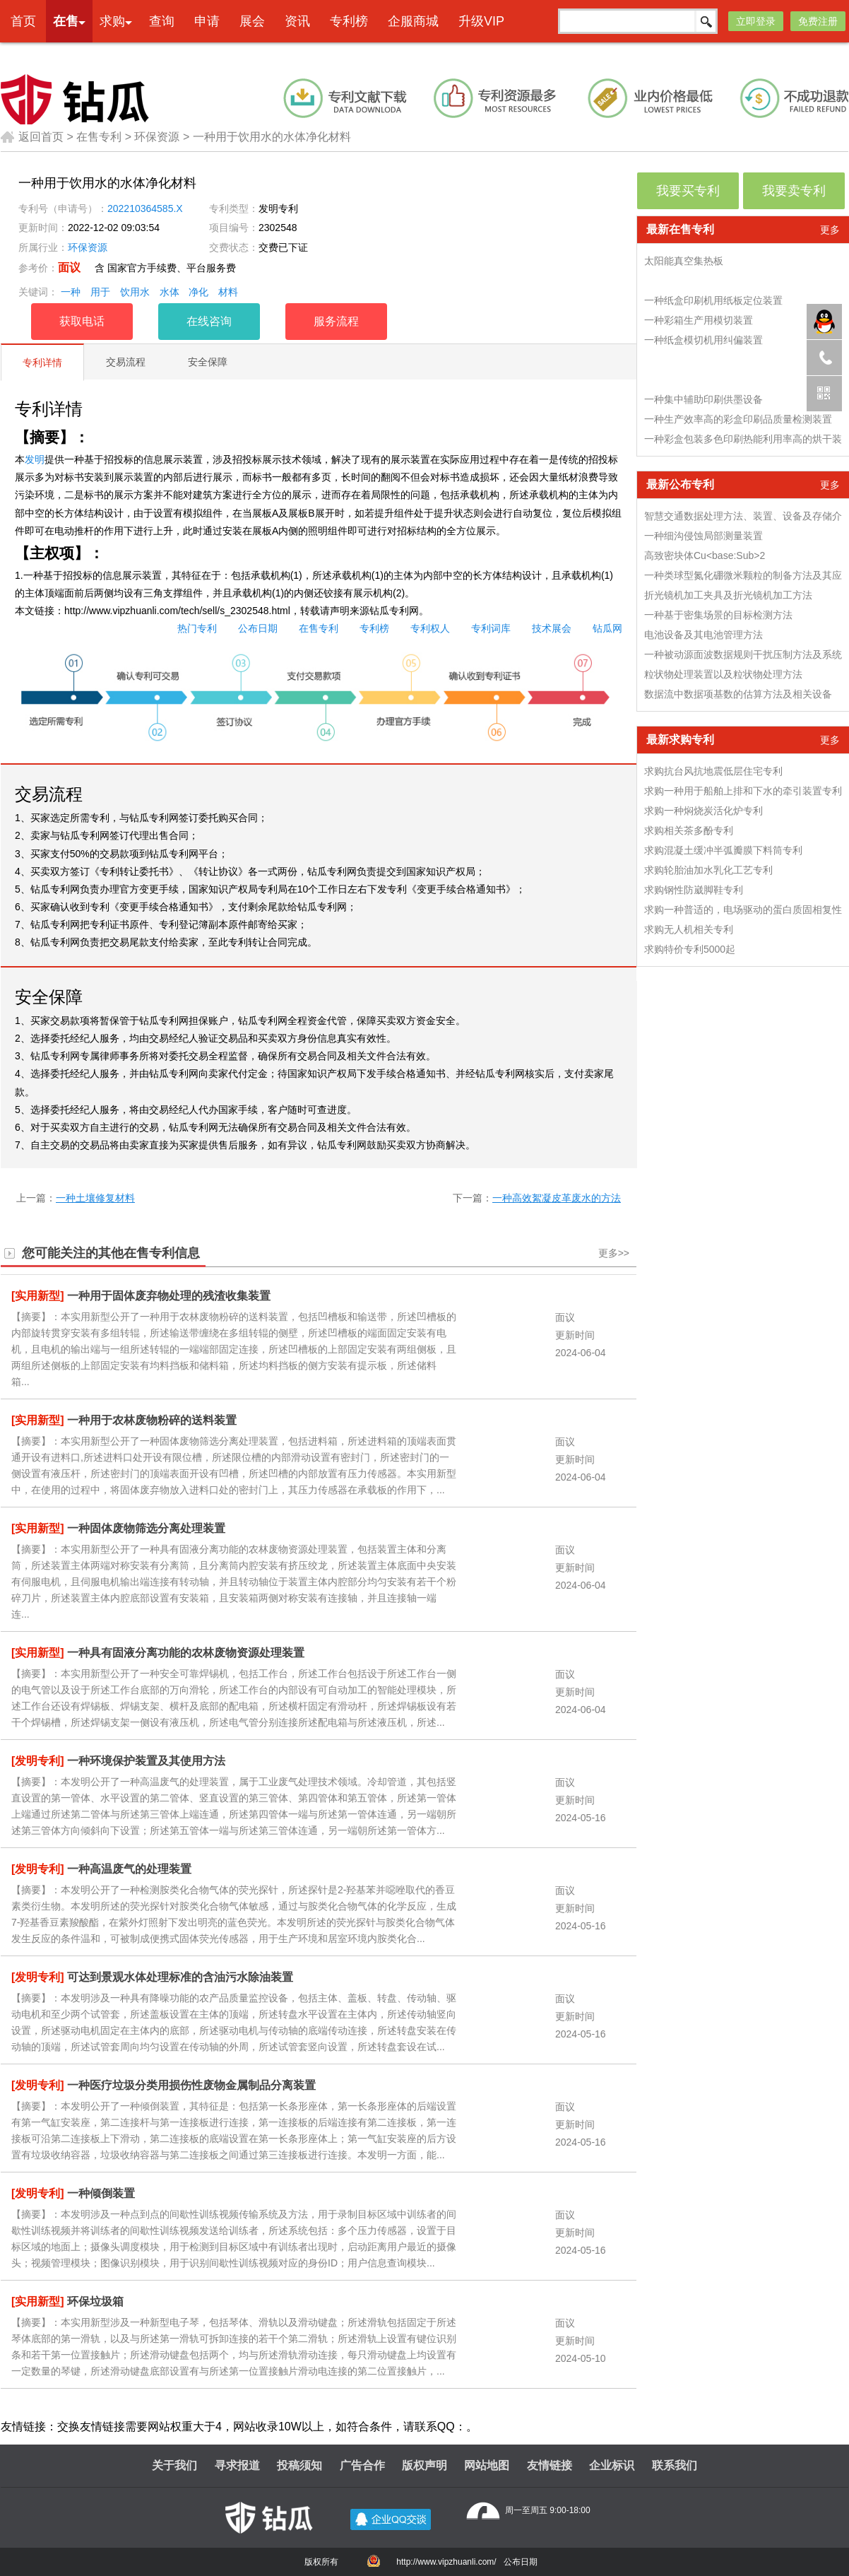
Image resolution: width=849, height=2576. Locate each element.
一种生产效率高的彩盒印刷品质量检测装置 (738, 419)
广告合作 (362, 2465)
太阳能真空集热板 (683, 260)
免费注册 (818, 21)
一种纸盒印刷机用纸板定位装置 (713, 300)
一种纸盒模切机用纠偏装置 (703, 340)
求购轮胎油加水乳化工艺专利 (708, 870)
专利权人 (430, 628)
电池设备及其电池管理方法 (703, 634)
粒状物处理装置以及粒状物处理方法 (723, 674)
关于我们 (174, 2465)
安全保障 (207, 361)
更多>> (613, 1253)
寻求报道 (237, 2465)
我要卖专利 (794, 191)
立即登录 (756, 21)
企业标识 (611, 2465)
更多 (830, 229)
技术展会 (551, 628)
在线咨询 (209, 321)
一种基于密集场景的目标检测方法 (718, 615)
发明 (34, 459)
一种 (71, 292)
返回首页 (32, 137)
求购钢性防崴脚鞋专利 (693, 889)
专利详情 (42, 362)
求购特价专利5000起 (689, 949)
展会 (252, 21)
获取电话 (82, 321)
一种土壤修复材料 (95, 1198)
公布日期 (258, 628)
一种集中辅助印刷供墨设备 (703, 399)
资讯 (297, 21)
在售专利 (98, 137)
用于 (100, 292)
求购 (112, 21)
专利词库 (491, 628)
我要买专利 (688, 191)
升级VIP (481, 21)
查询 (161, 21)
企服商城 (413, 21)
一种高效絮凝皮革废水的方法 (556, 1198)
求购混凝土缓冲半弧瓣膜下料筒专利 (723, 850)
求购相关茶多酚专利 (688, 830)
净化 (198, 292)
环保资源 (156, 137)
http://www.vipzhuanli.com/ (446, 2562)
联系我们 (674, 2465)
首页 (23, 21)
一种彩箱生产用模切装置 (698, 320)
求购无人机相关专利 (688, 929)
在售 (65, 21)
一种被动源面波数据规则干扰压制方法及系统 (743, 654)
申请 (207, 21)
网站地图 (486, 2465)
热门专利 (197, 628)
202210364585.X (145, 208)
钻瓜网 (607, 628)
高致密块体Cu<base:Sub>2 (704, 555)
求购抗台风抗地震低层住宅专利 (713, 771)
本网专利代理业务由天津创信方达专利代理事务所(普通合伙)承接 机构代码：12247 (465, 53)
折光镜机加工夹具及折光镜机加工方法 (728, 595)
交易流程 (126, 361)
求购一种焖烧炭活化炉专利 (703, 810)
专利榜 (349, 21)
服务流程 (336, 321)
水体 (169, 292)
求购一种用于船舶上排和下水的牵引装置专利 (743, 790)
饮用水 (135, 292)
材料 (228, 292)
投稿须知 (299, 2465)
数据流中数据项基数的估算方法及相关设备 (738, 694)
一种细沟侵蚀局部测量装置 (703, 535)
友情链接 (549, 2465)
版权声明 (424, 2465)
